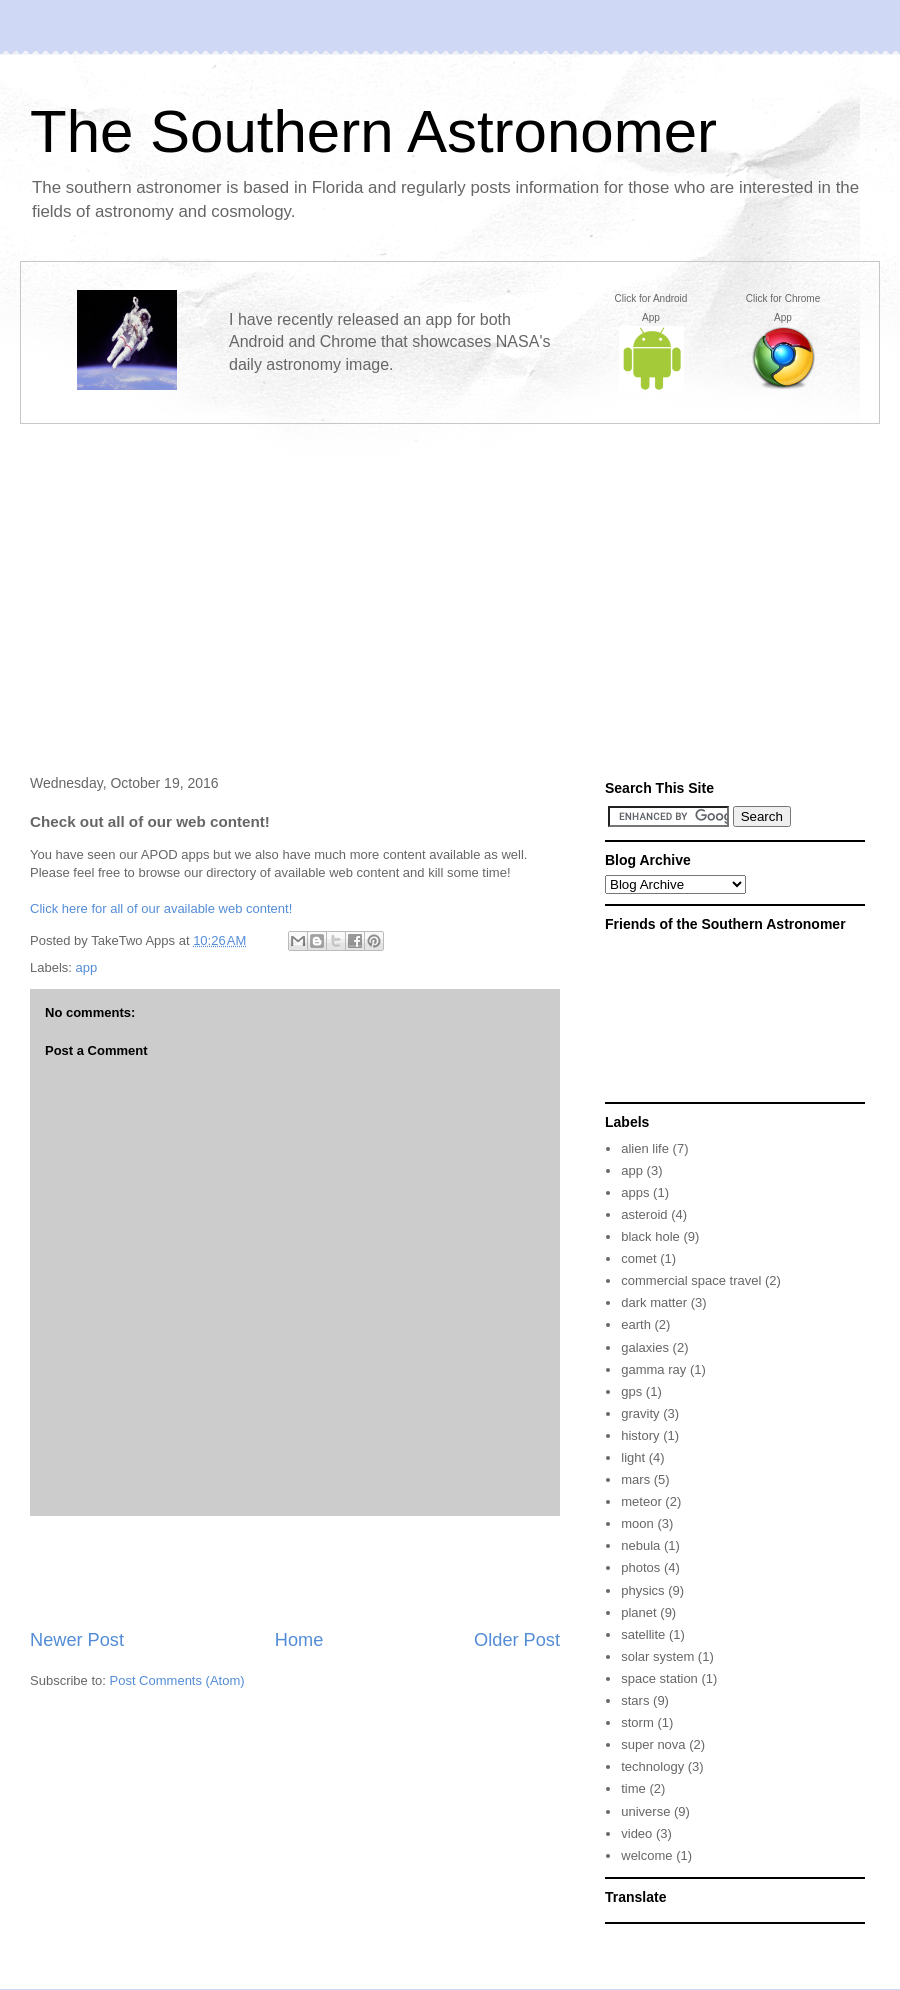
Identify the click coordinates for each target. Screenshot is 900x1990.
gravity (640, 1413)
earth (636, 1324)
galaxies (645, 1347)
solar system (657, 1656)
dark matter (654, 1302)
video (636, 1833)
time (633, 1788)
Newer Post (77, 1640)
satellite (643, 1634)
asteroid (644, 1214)
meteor (641, 1501)
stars (635, 1700)
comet (638, 1258)
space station (659, 1678)
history (640, 1435)
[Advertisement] (450, 582)
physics (642, 1590)
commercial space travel (691, 1280)
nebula (640, 1545)
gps (631, 1391)
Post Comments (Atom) (177, 1680)
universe (645, 1811)
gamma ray (653, 1369)
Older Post (517, 1640)
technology (652, 1766)
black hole (650, 1236)
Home (299, 1640)
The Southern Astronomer (373, 131)
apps (635, 1192)
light (633, 1457)
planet (638, 1612)
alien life (645, 1148)
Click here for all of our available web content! (161, 908)
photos (640, 1567)
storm (637, 1722)
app (87, 967)
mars (635, 1479)
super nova (653, 1744)
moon (637, 1523)
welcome (646, 1855)
